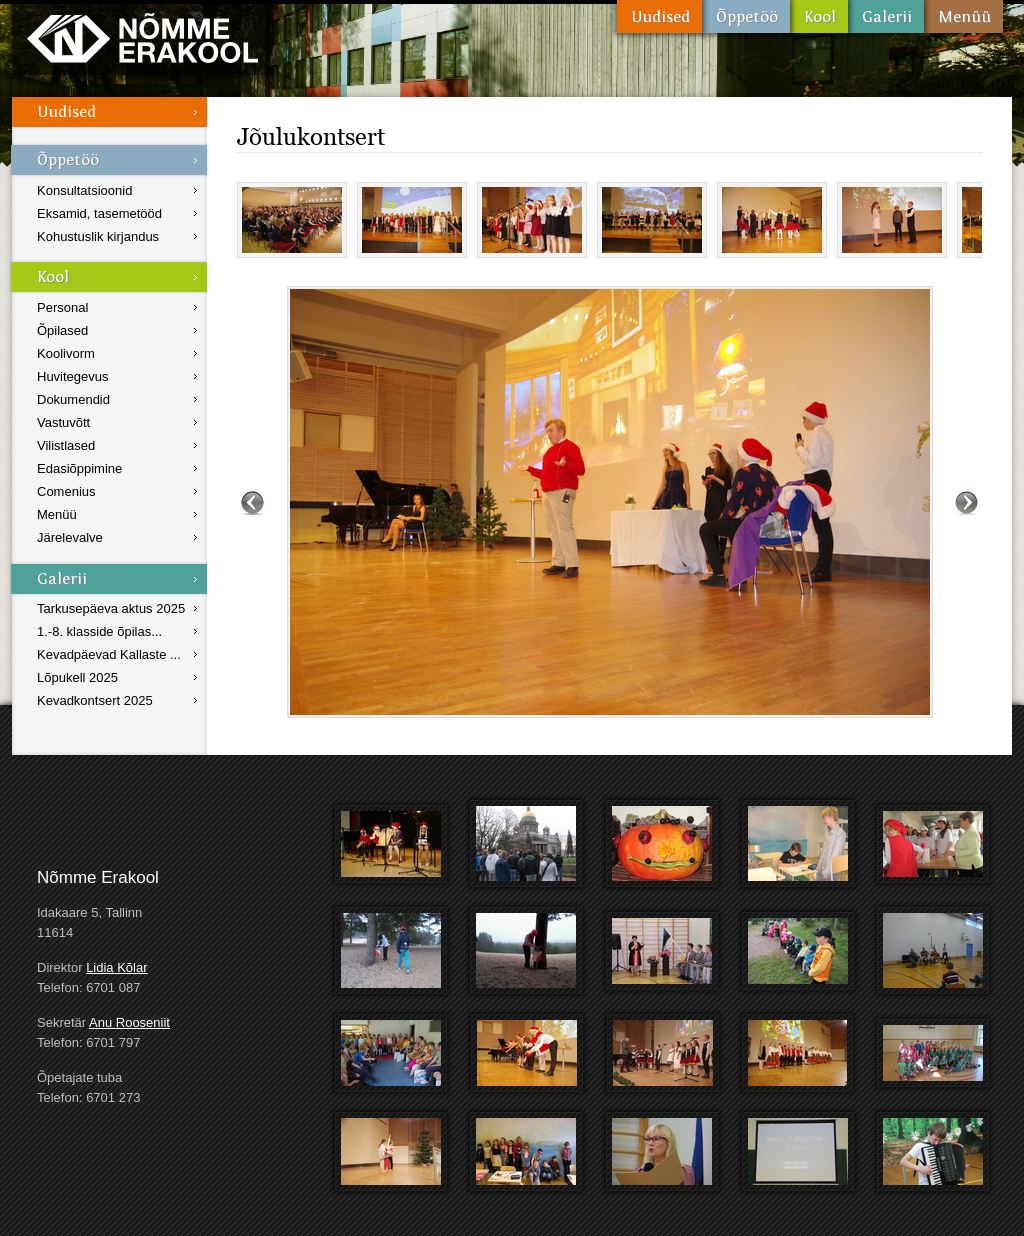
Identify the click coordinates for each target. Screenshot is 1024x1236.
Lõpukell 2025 (77, 677)
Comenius (66, 491)
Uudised (659, 16)
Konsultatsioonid (84, 190)
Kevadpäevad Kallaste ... (109, 654)
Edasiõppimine (79, 468)
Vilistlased (66, 445)
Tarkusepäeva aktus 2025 (111, 608)
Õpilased (62, 330)
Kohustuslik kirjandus (98, 236)
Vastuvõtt (63, 422)
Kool (819, 16)
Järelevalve (70, 537)
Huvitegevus (73, 376)
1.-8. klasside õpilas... (99, 631)
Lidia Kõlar (116, 967)
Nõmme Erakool (142, 37)
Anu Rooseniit (129, 1022)
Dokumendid (73, 399)
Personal (62, 307)
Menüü (963, 16)
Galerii (886, 16)
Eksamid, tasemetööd (99, 213)
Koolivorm (66, 353)
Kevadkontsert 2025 (95, 700)
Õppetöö (746, 16)
